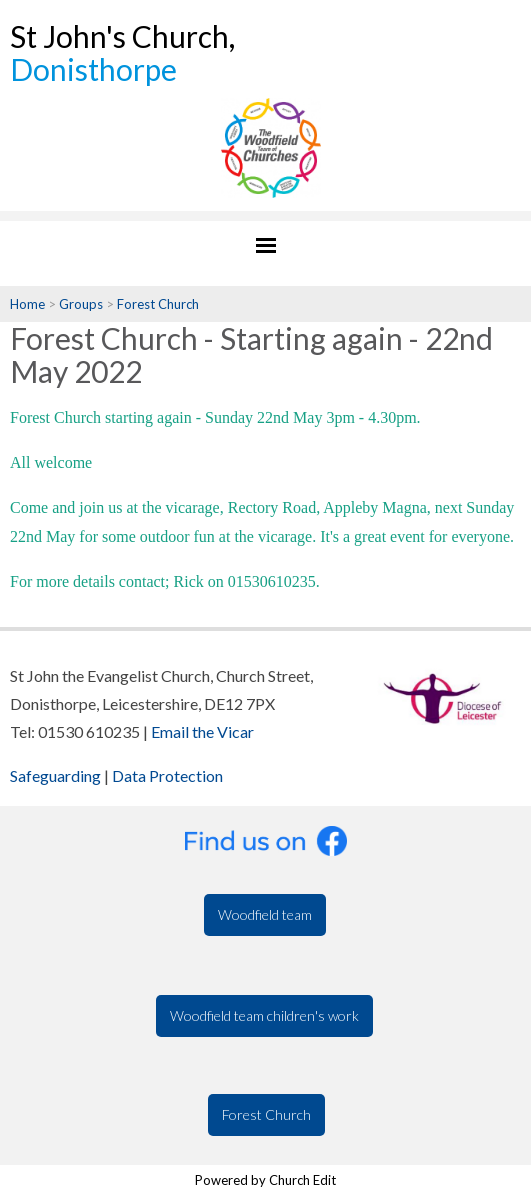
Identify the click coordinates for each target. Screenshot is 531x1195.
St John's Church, (122, 52)
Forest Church (158, 304)
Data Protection (167, 775)
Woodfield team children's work (264, 1015)
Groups (81, 304)
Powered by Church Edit (265, 1180)
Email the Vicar (202, 731)
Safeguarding (55, 775)
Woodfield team (265, 914)
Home (27, 304)
